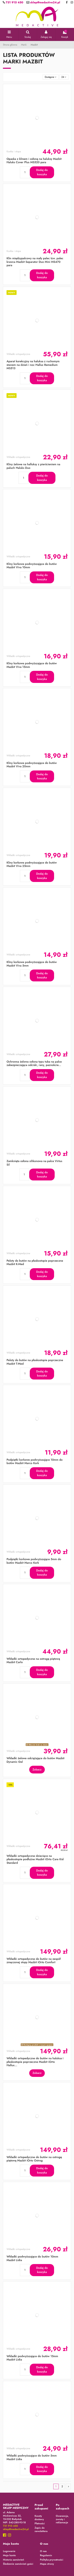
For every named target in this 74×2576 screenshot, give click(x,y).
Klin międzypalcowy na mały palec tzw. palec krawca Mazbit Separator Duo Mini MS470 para (35, 261)
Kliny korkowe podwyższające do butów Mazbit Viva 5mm (32, 963)
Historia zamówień (13, 2560)
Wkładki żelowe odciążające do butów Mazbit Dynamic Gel (35, 1760)
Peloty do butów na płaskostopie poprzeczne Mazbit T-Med (35, 1361)
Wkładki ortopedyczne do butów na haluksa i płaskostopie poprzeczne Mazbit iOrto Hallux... (35, 2061)
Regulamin (46, 2555)
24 (63, 77)
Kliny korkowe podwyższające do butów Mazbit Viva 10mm (32, 565)
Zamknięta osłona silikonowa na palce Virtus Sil (34, 1162)
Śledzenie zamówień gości (18, 2564)
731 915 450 (14, 2)
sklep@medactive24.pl (44, 2)
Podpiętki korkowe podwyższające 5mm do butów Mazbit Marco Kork (34, 1560)
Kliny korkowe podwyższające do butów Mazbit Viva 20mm (32, 764)
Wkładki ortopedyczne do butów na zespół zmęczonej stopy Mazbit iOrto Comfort (34, 1960)
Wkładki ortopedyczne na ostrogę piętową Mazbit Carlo (33, 1660)
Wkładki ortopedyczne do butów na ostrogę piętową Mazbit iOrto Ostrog (34, 2158)
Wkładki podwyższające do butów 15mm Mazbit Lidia (32, 2357)
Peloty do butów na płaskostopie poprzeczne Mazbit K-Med (35, 1262)
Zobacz (37, 1769)
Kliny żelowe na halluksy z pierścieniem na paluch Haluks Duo (33, 466)
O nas (43, 2551)
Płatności (40, 2523)
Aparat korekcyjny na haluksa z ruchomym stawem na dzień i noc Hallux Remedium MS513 (33, 364)
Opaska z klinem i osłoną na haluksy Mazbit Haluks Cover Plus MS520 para (34, 160)
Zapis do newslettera (41, 2529)
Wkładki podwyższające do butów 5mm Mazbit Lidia (32, 2457)
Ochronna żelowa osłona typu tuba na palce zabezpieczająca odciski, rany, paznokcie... (34, 1063)
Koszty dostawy (39, 2517)
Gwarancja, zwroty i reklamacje (62, 2519)
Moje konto (9, 2555)
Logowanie (9, 2551)
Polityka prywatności (51, 2560)
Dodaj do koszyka (42, 172)
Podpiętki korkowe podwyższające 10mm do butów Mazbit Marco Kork (35, 1461)
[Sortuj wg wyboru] (51, 77)
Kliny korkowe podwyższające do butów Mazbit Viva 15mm (32, 665)
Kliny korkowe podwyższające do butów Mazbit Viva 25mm (32, 864)
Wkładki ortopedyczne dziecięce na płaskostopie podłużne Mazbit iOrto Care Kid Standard (35, 1859)
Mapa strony (47, 2564)
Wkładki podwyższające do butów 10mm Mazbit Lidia (32, 2258)
